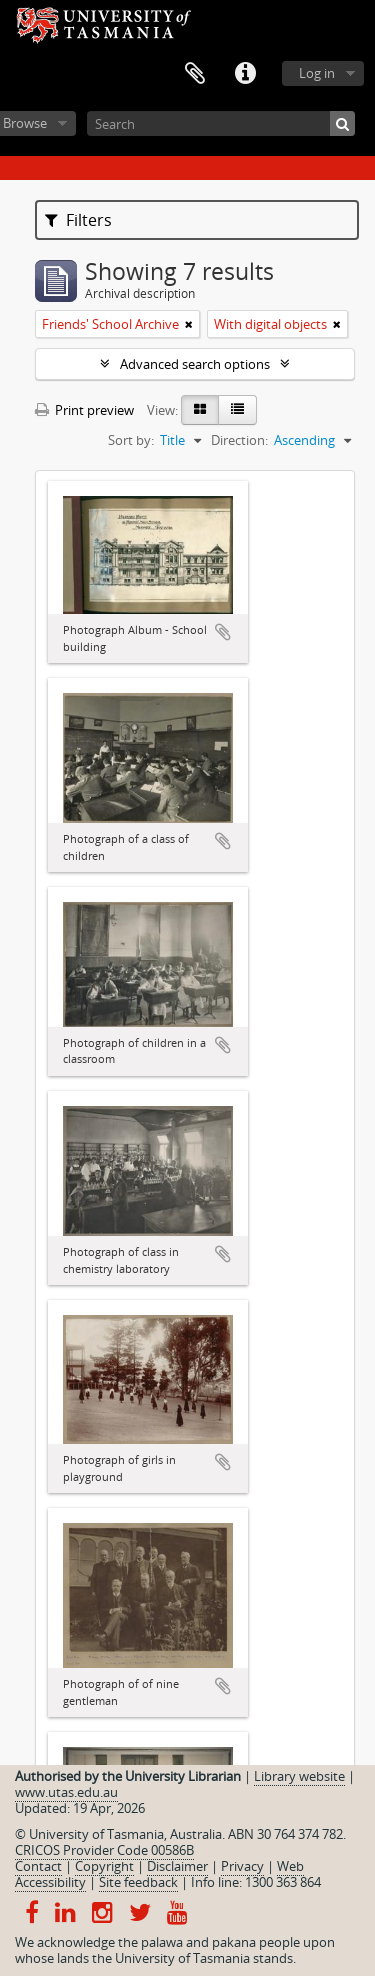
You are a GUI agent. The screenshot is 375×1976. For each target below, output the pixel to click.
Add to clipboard (223, 632)
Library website (299, 1776)
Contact (38, 1866)
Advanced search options (195, 364)
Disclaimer (177, 1866)
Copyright (104, 1866)
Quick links (245, 74)
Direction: (239, 440)
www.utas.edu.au (66, 1792)
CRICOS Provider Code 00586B (104, 1850)
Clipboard (195, 74)
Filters (78, 220)
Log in (317, 73)
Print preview (84, 410)
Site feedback (138, 1882)
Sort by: (131, 440)
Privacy (242, 1866)
